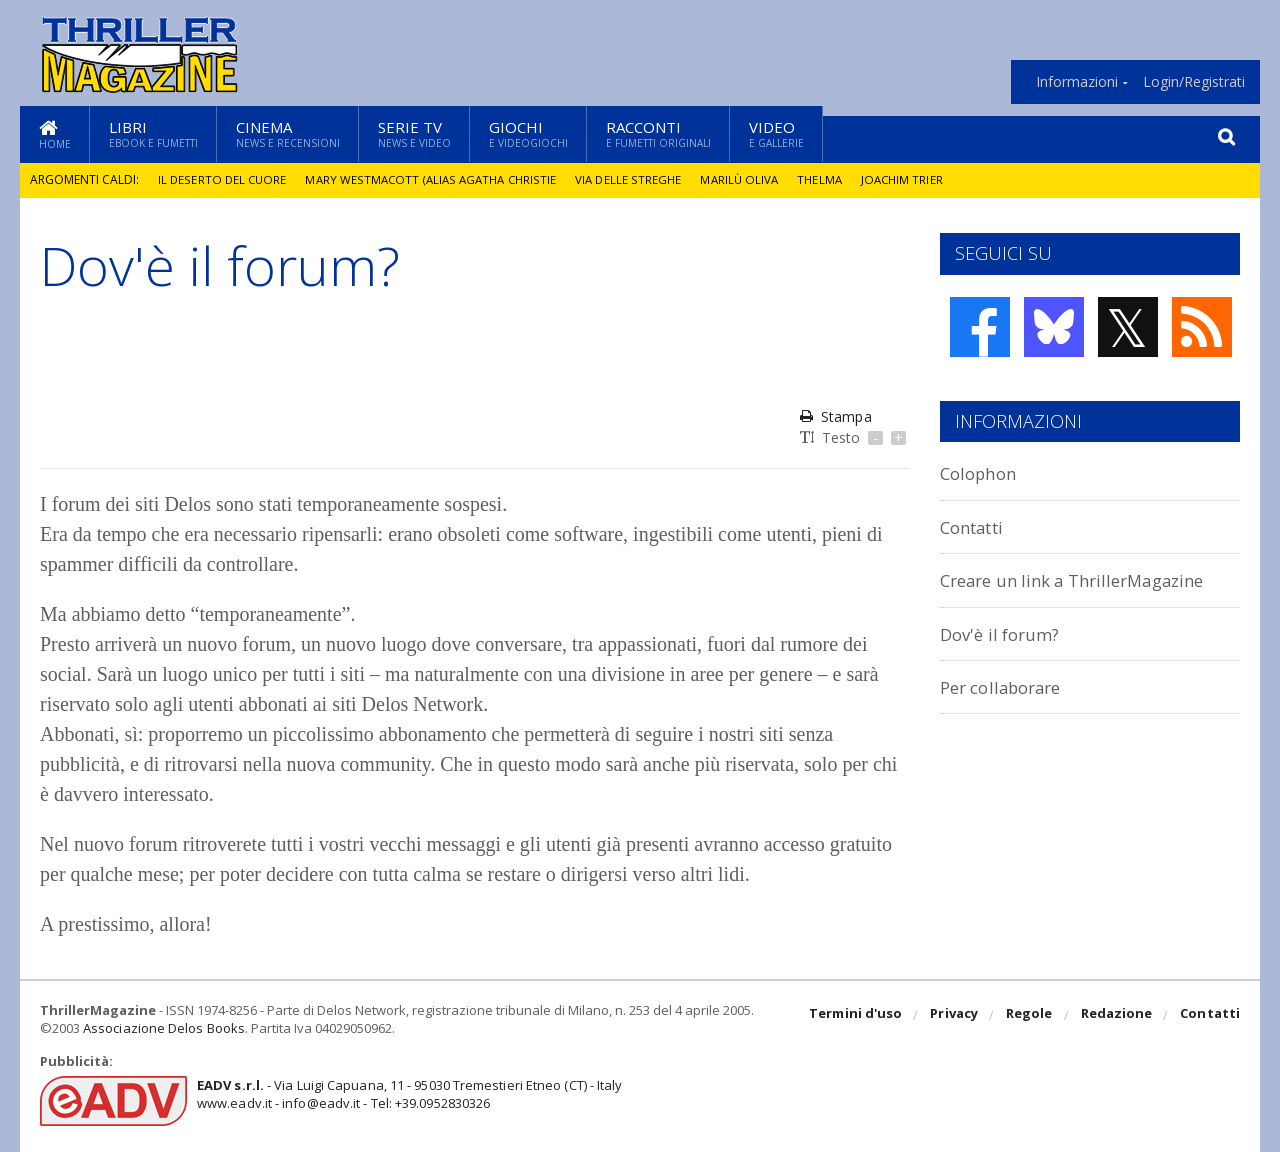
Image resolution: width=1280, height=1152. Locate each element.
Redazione (1117, 1016)
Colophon (983, 472)
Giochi (528, 133)
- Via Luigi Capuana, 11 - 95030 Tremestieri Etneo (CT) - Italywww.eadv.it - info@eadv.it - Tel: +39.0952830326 (406, 1094)
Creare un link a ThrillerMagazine (1090, 579)
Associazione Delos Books (163, 1028)
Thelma (831, 179)
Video (776, 133)
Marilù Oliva (749, 179)
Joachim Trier (915, 179)
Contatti (977, 526)
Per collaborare (1009, 686)
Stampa (835, 416)
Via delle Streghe (636, 179)
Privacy (956, 1016)
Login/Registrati (1194, 82)
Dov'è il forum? (1006, 633)
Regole (1031, 1016)
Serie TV (414, 133)
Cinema (288, 133)
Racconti (658, 133)
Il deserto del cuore (223, 179)
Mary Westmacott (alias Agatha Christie (435, 179)
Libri (153, 133)
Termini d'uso (859, 1016)
